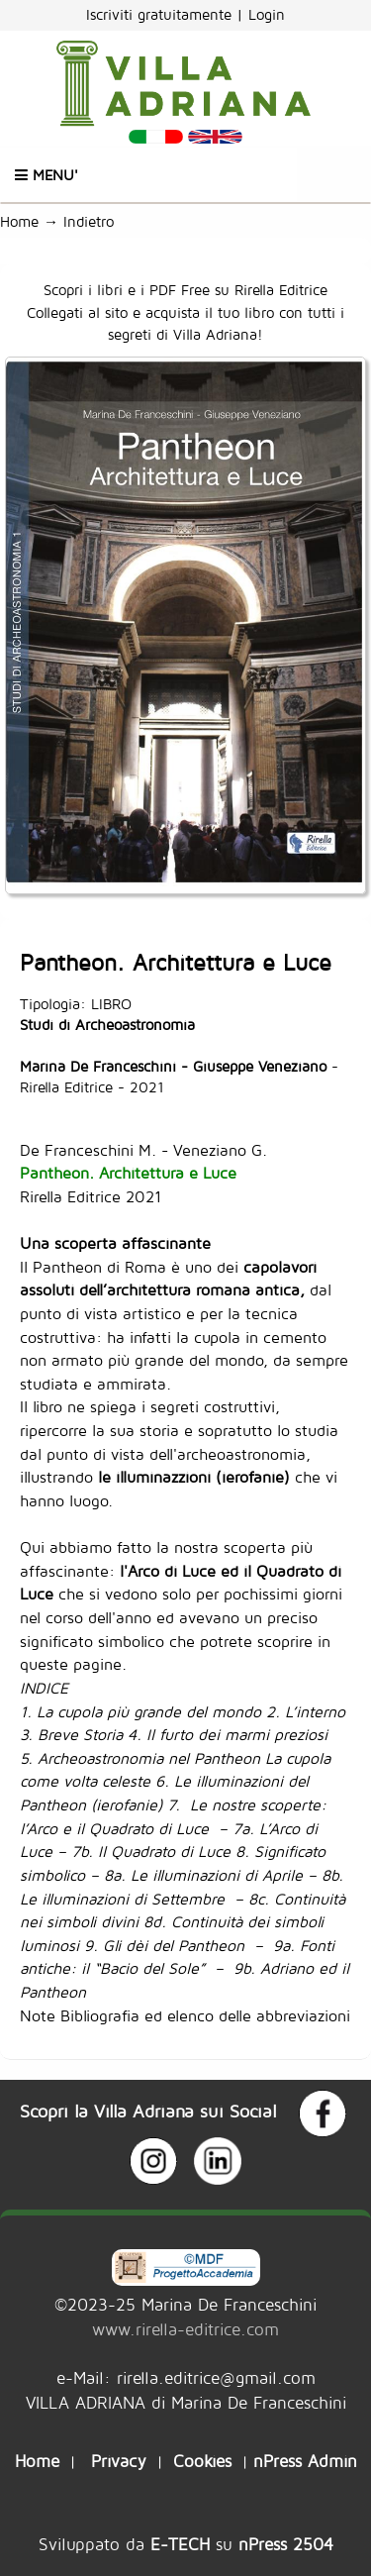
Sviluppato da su (186, 2543)
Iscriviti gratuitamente (161, 14)
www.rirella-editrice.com (185, 2328)
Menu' (46, 174)
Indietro (93, 221)
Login (266, 14)
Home (19, 221)
